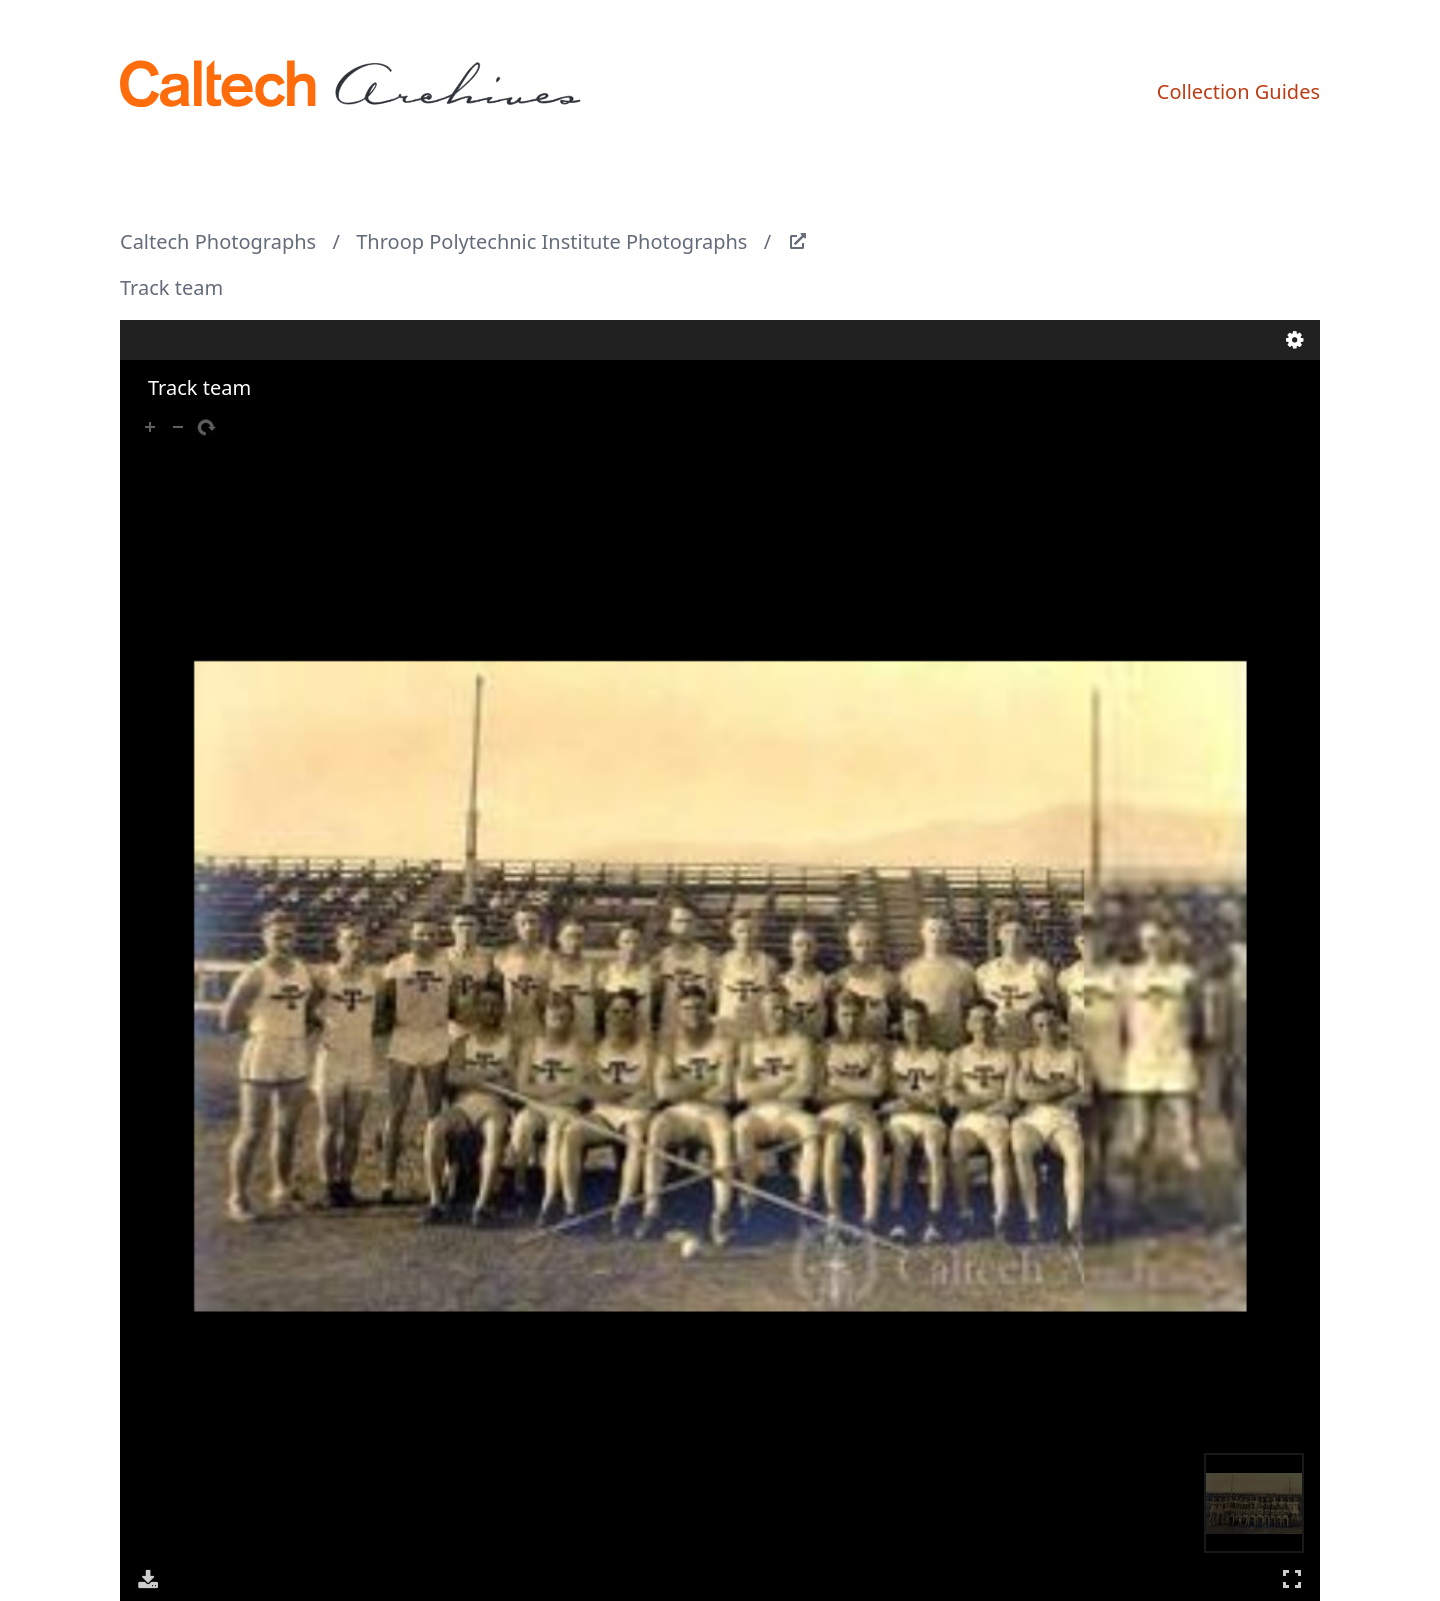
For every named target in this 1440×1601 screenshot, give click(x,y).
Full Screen (1292, 1578)
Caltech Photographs (218, 241)
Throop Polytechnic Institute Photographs (551, 241)
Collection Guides (1238, 91)
